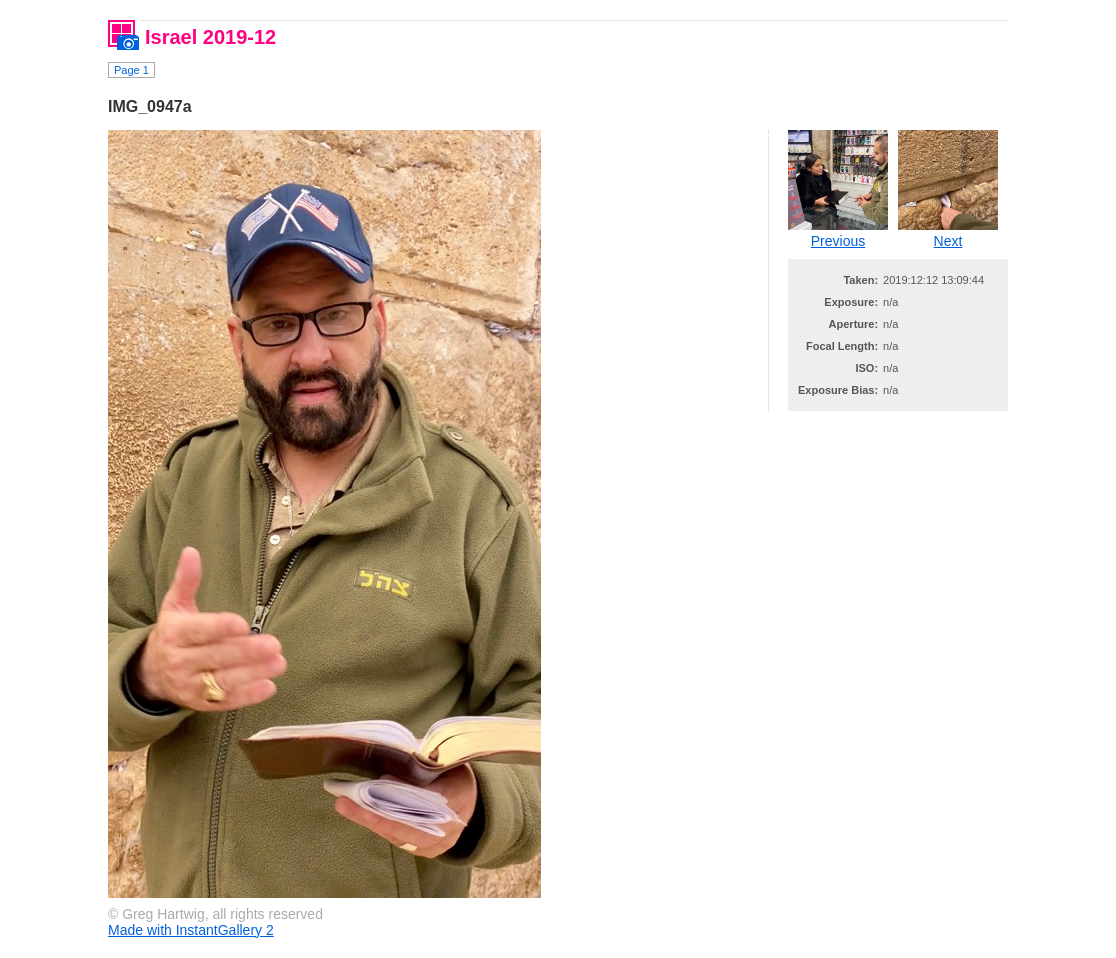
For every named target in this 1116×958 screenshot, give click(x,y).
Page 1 (131, 70)
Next (948, 241)
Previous (838, 241)
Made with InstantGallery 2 (191, 930)
